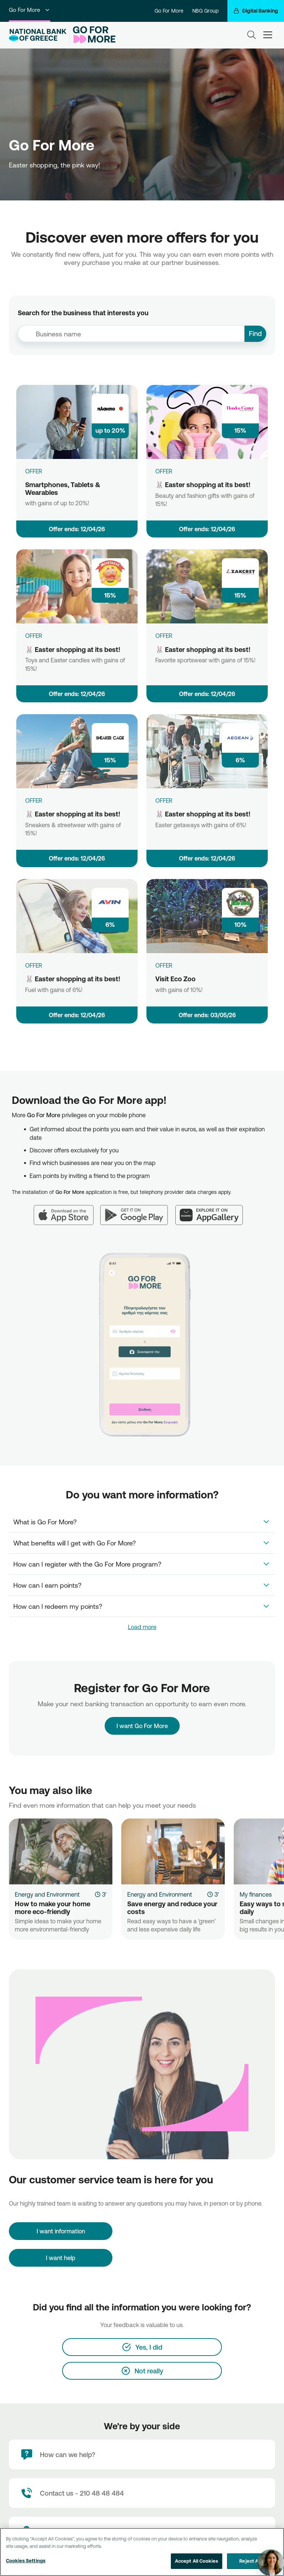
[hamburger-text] (267, 34)
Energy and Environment (47, 1894)
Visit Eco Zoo (175, 978)
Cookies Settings (25, 2560)
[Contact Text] (142, 2493)
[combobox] (131, 334)
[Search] (251, 35)
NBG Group (205, 11)
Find (255, 333)
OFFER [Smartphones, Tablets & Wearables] (33, 471)
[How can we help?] (142, 2454)
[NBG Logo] (38, 35)
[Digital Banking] (255, 11)
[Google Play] (137, 1210)
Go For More (29, 10)
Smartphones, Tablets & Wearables (62, 488)
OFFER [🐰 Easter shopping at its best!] (163, 471)
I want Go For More (141, 1723)
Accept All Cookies (196, 2560)
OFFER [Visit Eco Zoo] (163, 965)
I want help (60, 2257)
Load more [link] (142, 1627)
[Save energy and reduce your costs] (173, 1851)
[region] (142, 2552)
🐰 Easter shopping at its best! (202, 484)
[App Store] (67, 1210)
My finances (256, 1894)
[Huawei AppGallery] (212, 1210)
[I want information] (60, 2231)
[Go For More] (93, 34)
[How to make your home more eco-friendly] (60, 1851)
